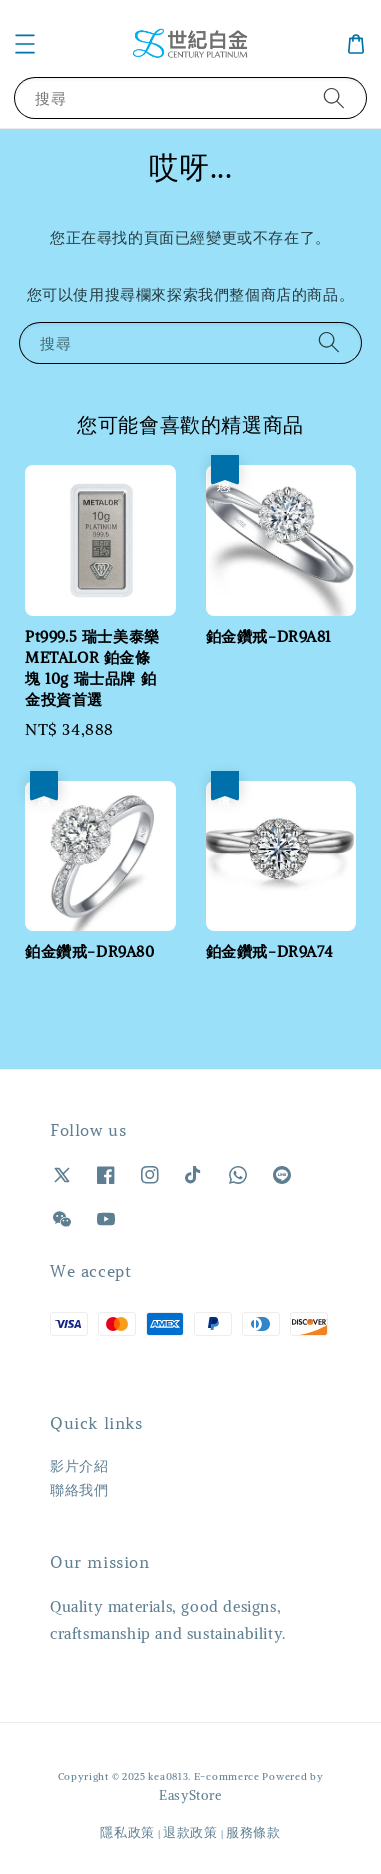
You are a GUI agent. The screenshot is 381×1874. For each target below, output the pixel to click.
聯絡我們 (79, 1490)
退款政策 (190, 1832)
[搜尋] (334, 97)
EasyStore (190, 1795)
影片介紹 (79, 1466)
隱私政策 (127, 1832)
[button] (25, 44)
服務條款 (253, 1832)
